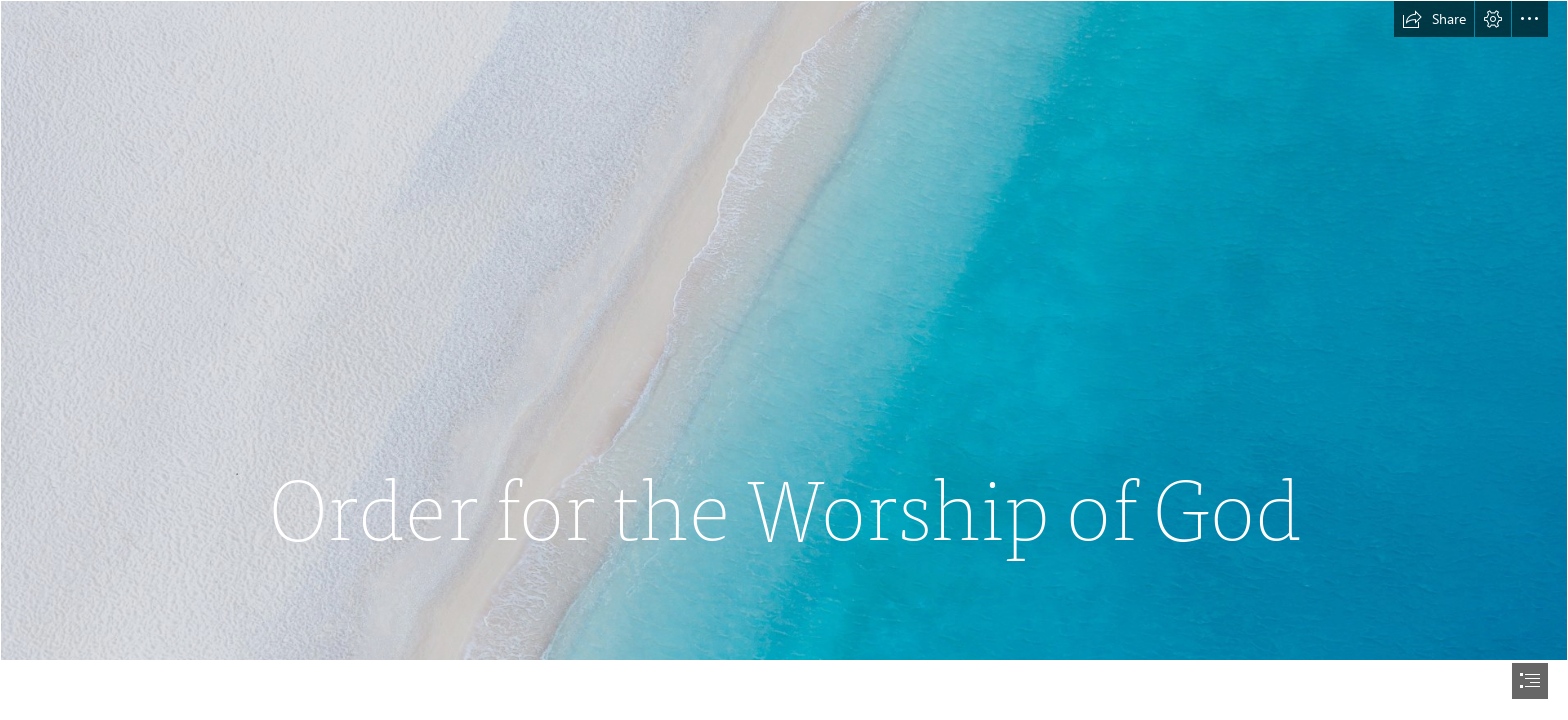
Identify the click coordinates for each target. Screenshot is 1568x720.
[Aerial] (784, 330)
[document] (784, 360)
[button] (1434, 19)
